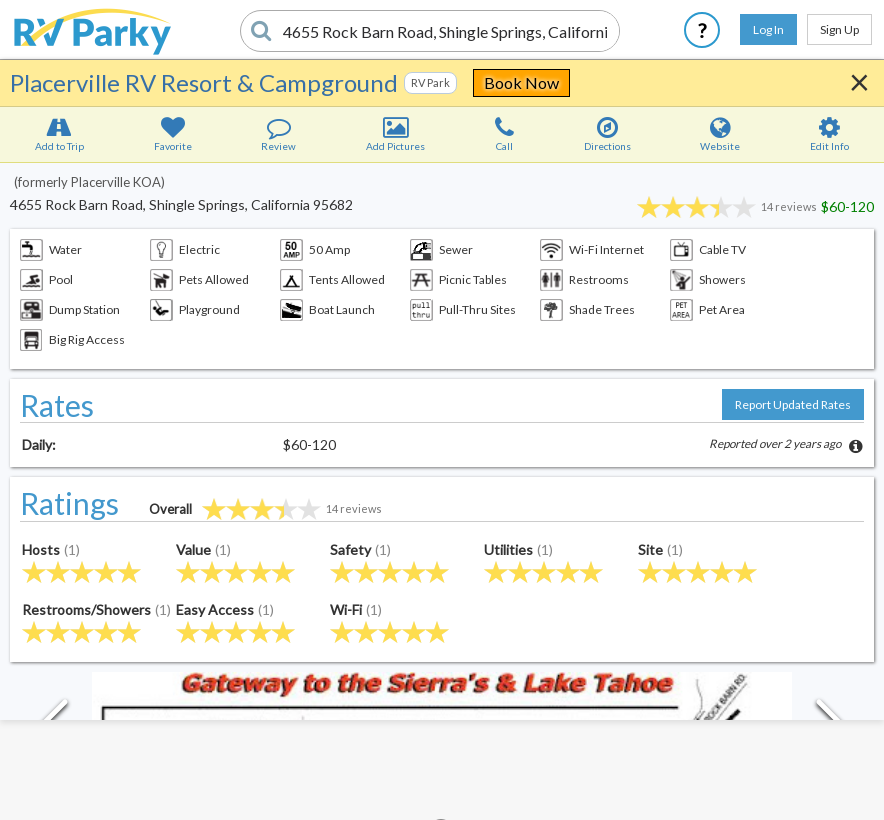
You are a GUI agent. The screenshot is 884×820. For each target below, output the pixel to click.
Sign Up (839, 29)
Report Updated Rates (793, 404)
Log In (768, 29)
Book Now (521, 82)
